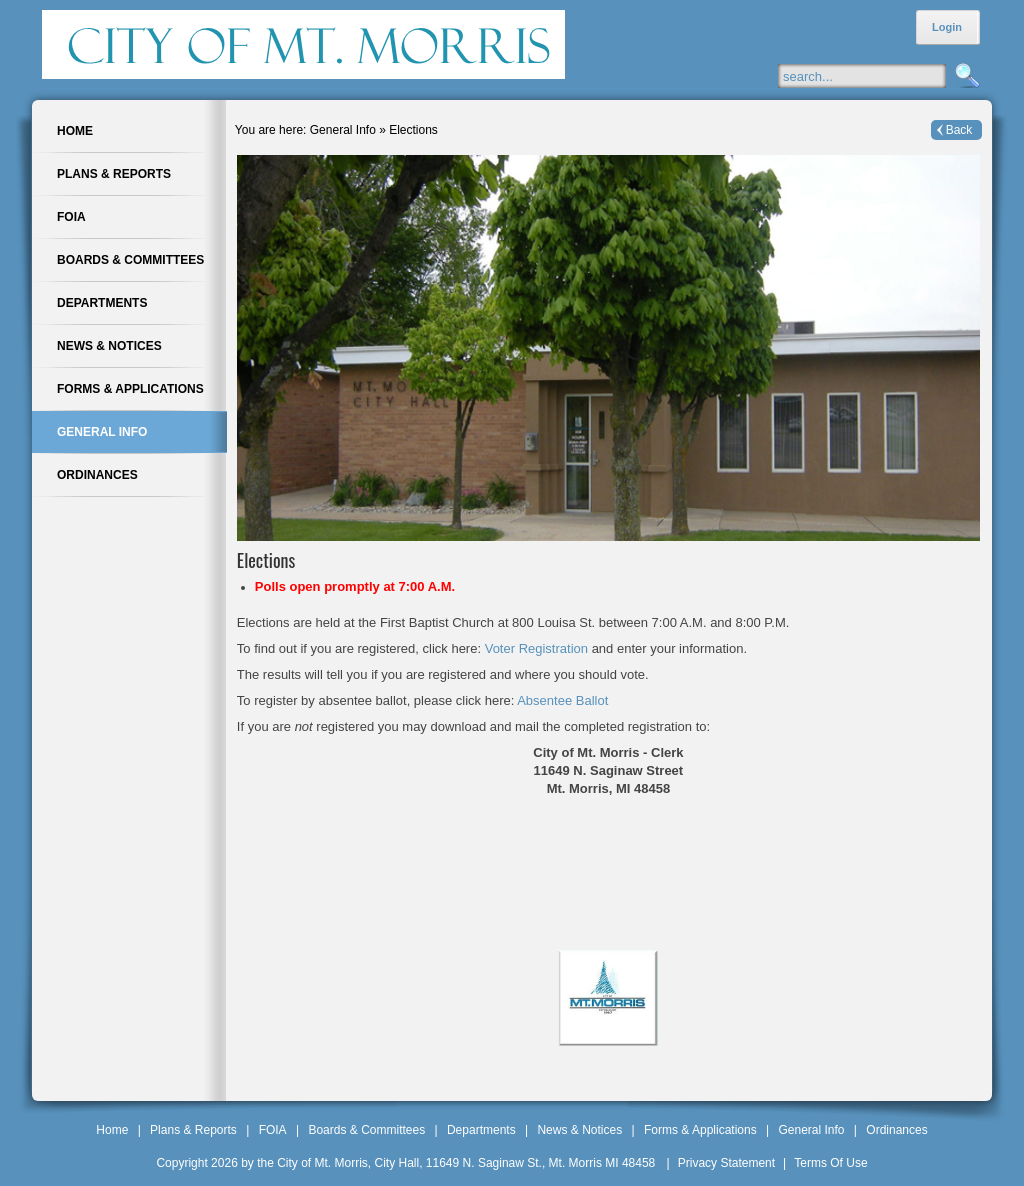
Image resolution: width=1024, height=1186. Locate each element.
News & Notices (579, 1130)
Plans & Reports (193, 1130)
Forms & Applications (700, 1130)
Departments (481, 1130)
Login (947, 27)
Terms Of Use (830, 1163)
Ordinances (896, 1130)
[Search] (881, 76)
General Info (811, 1130)
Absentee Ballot (562, 700)
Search (964, 76)
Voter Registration (538, 648)
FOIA (273, 1130)
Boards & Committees (366, 1130)
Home (112, 1130)
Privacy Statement (726, 1163)
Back (959, 130)
